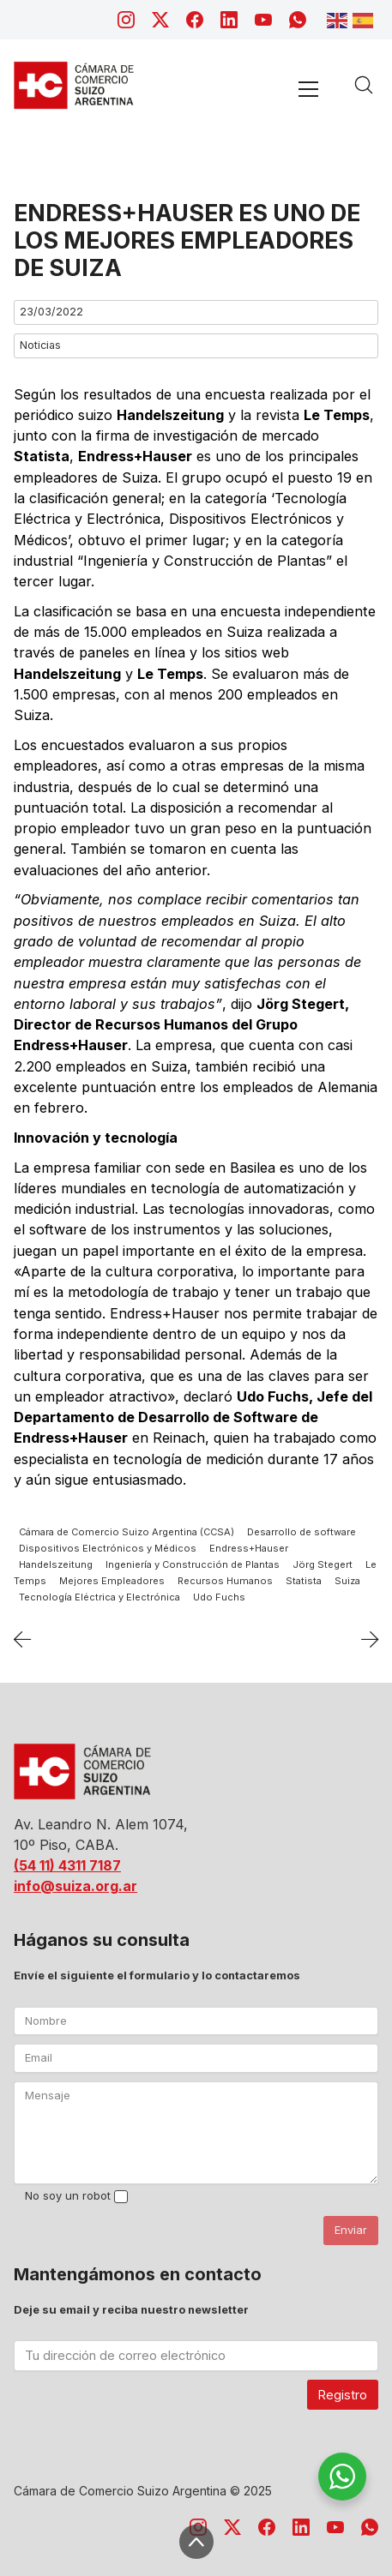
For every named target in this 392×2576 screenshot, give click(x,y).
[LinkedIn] (229, 19)
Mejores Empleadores (112, 1581)
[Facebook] (194, 19)
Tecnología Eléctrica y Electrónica (99, 1597)
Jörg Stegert (322, 1564)
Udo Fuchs (219, 1597)
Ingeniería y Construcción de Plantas (193, 1564)
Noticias (40, 345)
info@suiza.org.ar (75, 1885)
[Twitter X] (160, 19)
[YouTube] (263, 19)
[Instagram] (126, 19)
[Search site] (363, 84)
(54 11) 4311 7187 (67, 1865)
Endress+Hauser (248, 1548)
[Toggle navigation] (307, 88)
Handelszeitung (56, 1564)
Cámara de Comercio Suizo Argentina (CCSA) (126, 1532)
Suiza (347, 1581)
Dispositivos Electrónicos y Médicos (107, 1548)
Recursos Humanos (225, 1581)
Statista (304, 1581)
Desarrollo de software (301, 1532)
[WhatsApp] (297, 19)
